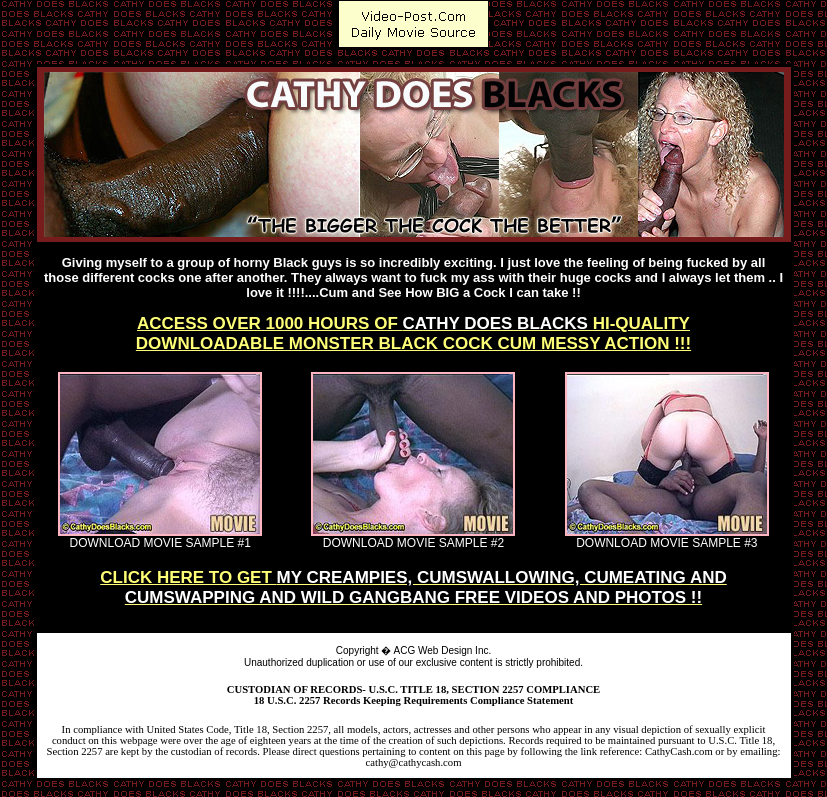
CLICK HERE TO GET (413, 587)
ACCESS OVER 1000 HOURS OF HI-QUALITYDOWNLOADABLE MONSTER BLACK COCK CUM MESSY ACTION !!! (413, 333)
